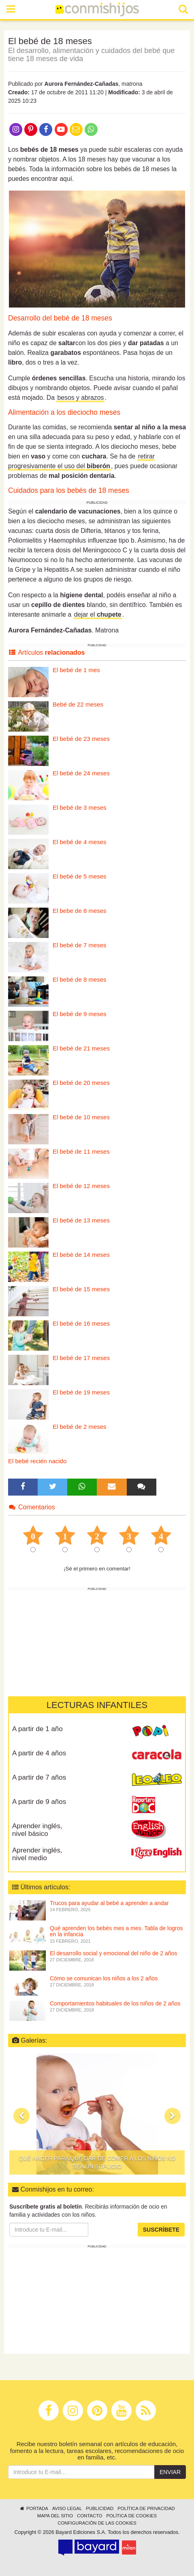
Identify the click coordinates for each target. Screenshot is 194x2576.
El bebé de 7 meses (80, 945)
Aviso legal (67, 2508)
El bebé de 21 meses (81, 1048)
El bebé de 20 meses (81, 1082)
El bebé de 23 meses (81, 738)
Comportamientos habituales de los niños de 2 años (115, 2003)
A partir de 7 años (39, 1777)
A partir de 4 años (39, 1753)
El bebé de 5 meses (80, 876)
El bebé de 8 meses (80, 979)
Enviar (170, 2472)
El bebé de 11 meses (81, 1151)
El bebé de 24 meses (81, 773)
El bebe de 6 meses (80, 910)
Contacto (89, 2515)
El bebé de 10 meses (81, 1117)
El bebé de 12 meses (81, 1185)
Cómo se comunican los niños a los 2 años (104, 1978)
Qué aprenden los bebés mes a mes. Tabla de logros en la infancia (116, 1931)
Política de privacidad (146, 2508)
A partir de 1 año (37, 1729)
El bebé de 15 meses (81, 1289)
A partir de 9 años (39, 1802)
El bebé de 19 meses (81, 1392)
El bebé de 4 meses (80, 841)
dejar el (98, 614)
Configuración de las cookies (97, 2523)
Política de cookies (132, 2515)
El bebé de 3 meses (80, 807)
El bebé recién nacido (37, 1461)
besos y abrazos (80, 397)
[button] (21, 2116)
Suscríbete (161, 2229)
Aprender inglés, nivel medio (37, 1854)
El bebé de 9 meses (80, 1013)
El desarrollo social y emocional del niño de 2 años (113, 1953)
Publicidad (99, 2508)
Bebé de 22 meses (78, 704)
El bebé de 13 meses (81, 1220)
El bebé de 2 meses (80, 1426)
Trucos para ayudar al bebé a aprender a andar (109, 1903)
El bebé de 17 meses (81, 1357)
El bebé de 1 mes (76, 669)
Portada (33, 2508)
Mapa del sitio (55, 2515)
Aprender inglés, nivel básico (37, 1830)
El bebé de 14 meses (81, 1254)
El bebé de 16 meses (81, 1323)
